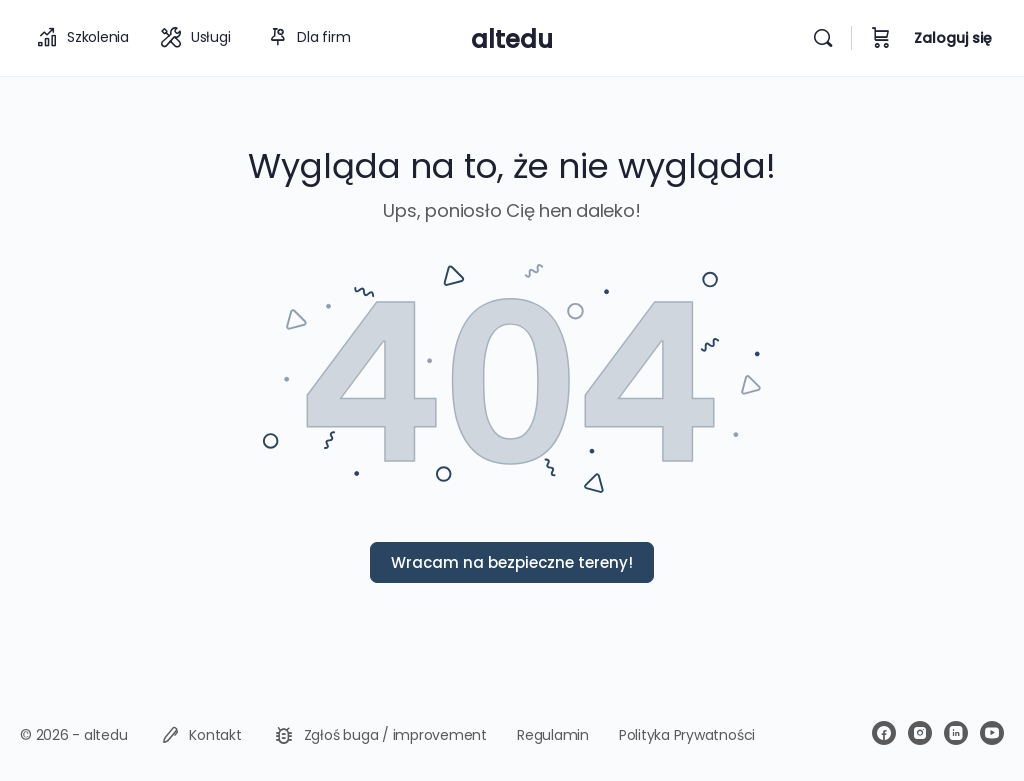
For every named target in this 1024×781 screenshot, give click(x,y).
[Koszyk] (881, 38)
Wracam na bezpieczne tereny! (512, 562)
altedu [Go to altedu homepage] (512, 39)
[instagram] (920, 733)
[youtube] (992, 733)
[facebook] (884, 733)
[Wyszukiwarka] (823, 38)
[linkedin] (956, 733)
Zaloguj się (953, 38)
